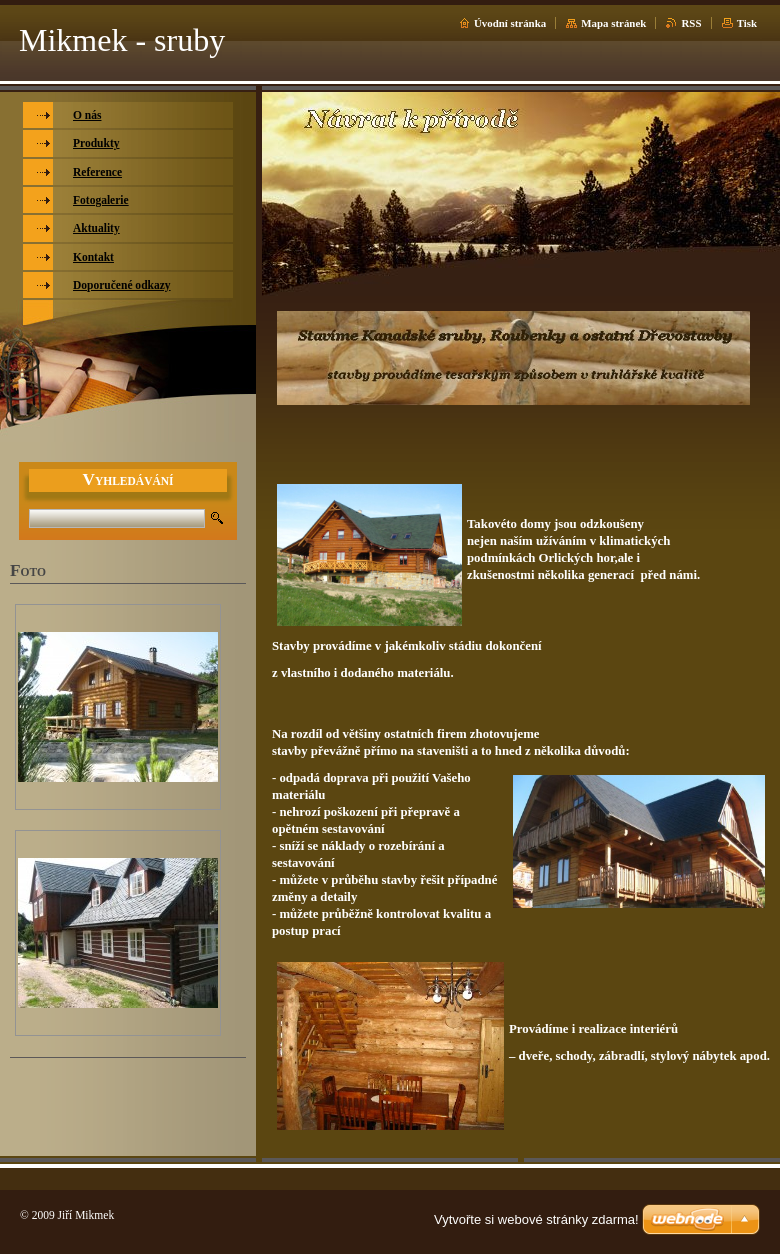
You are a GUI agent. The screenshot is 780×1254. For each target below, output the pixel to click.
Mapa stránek (613, 23)
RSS (691, 23)
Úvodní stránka (510, 23)
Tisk (747, 23)
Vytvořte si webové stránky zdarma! (536, 1219)
